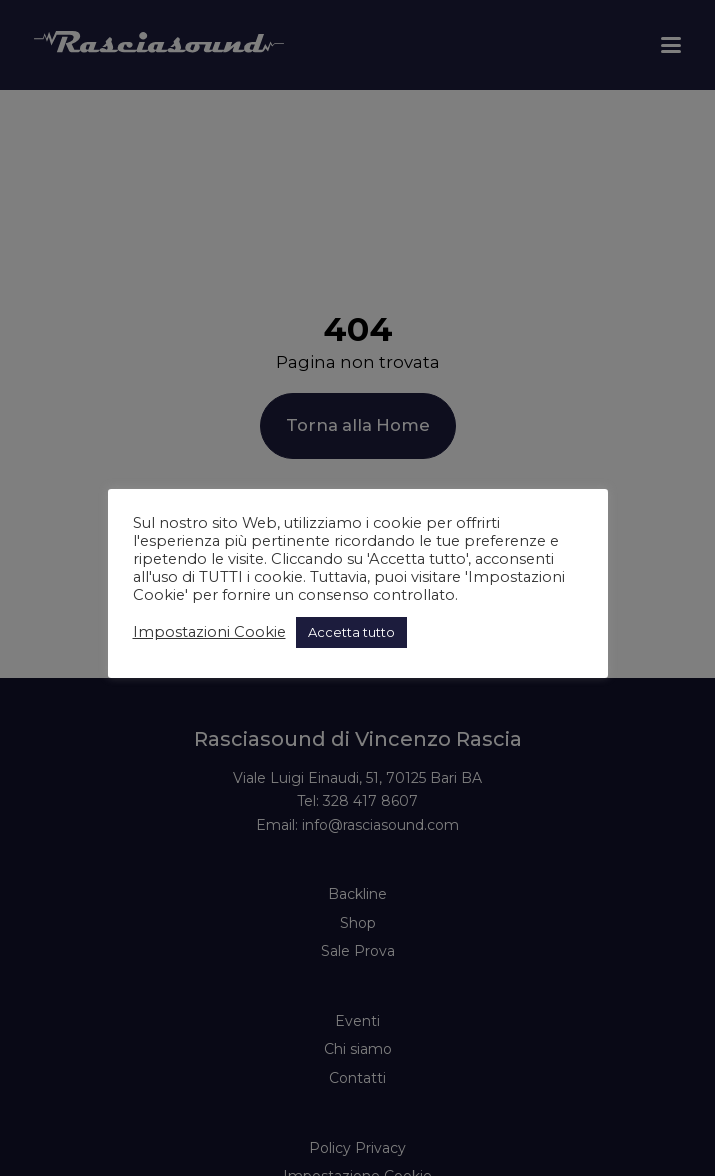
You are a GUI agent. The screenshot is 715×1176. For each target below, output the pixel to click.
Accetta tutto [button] (351, 632)
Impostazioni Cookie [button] (209, 632)
